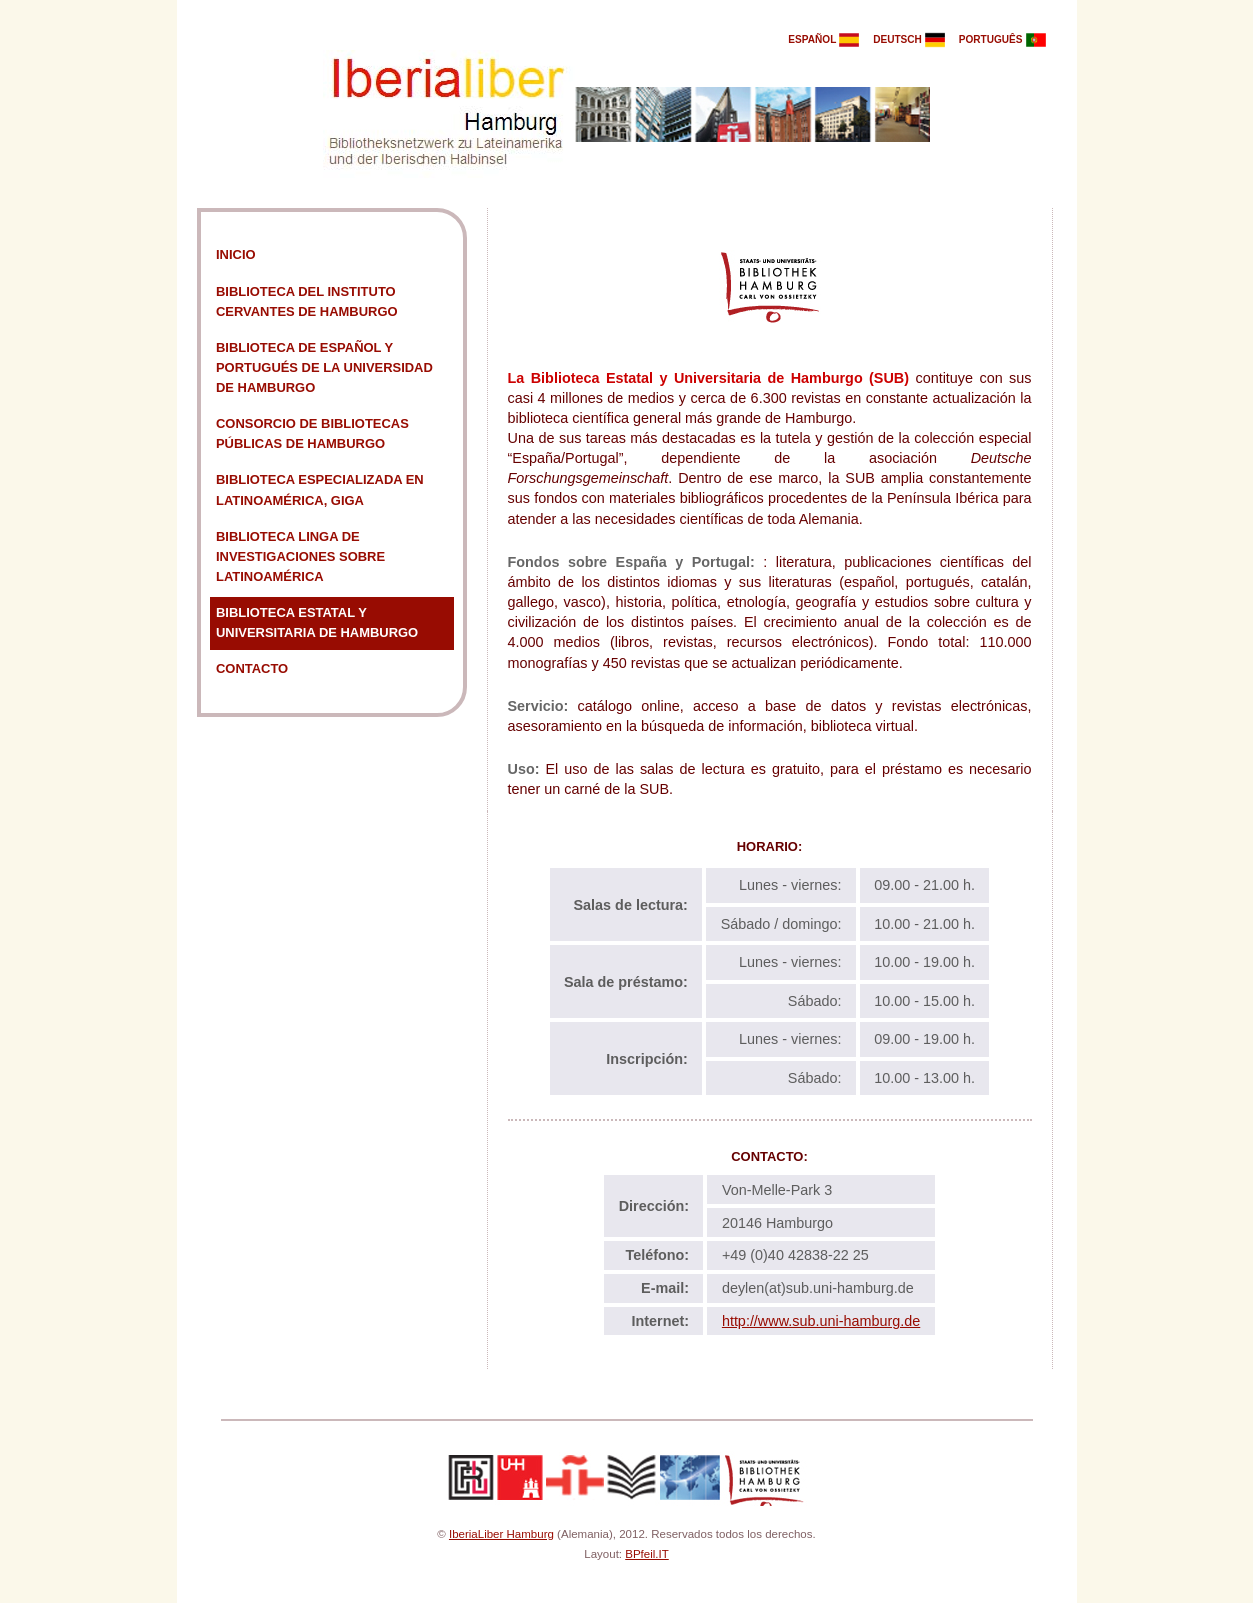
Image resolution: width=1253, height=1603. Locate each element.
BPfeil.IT (647, 1554)
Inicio (236, 254)
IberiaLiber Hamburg (501, 1534)
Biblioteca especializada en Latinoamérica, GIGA (320, 489)
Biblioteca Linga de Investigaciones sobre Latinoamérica (300, 556)
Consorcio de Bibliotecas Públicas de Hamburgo (312, 433)
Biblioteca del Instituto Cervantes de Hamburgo (307, 301)
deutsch (914, 39)
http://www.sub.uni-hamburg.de (821, 1321)
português (1008, 39)
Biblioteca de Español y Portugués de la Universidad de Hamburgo (324, 367)
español (829, 39)
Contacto (252, 668)
